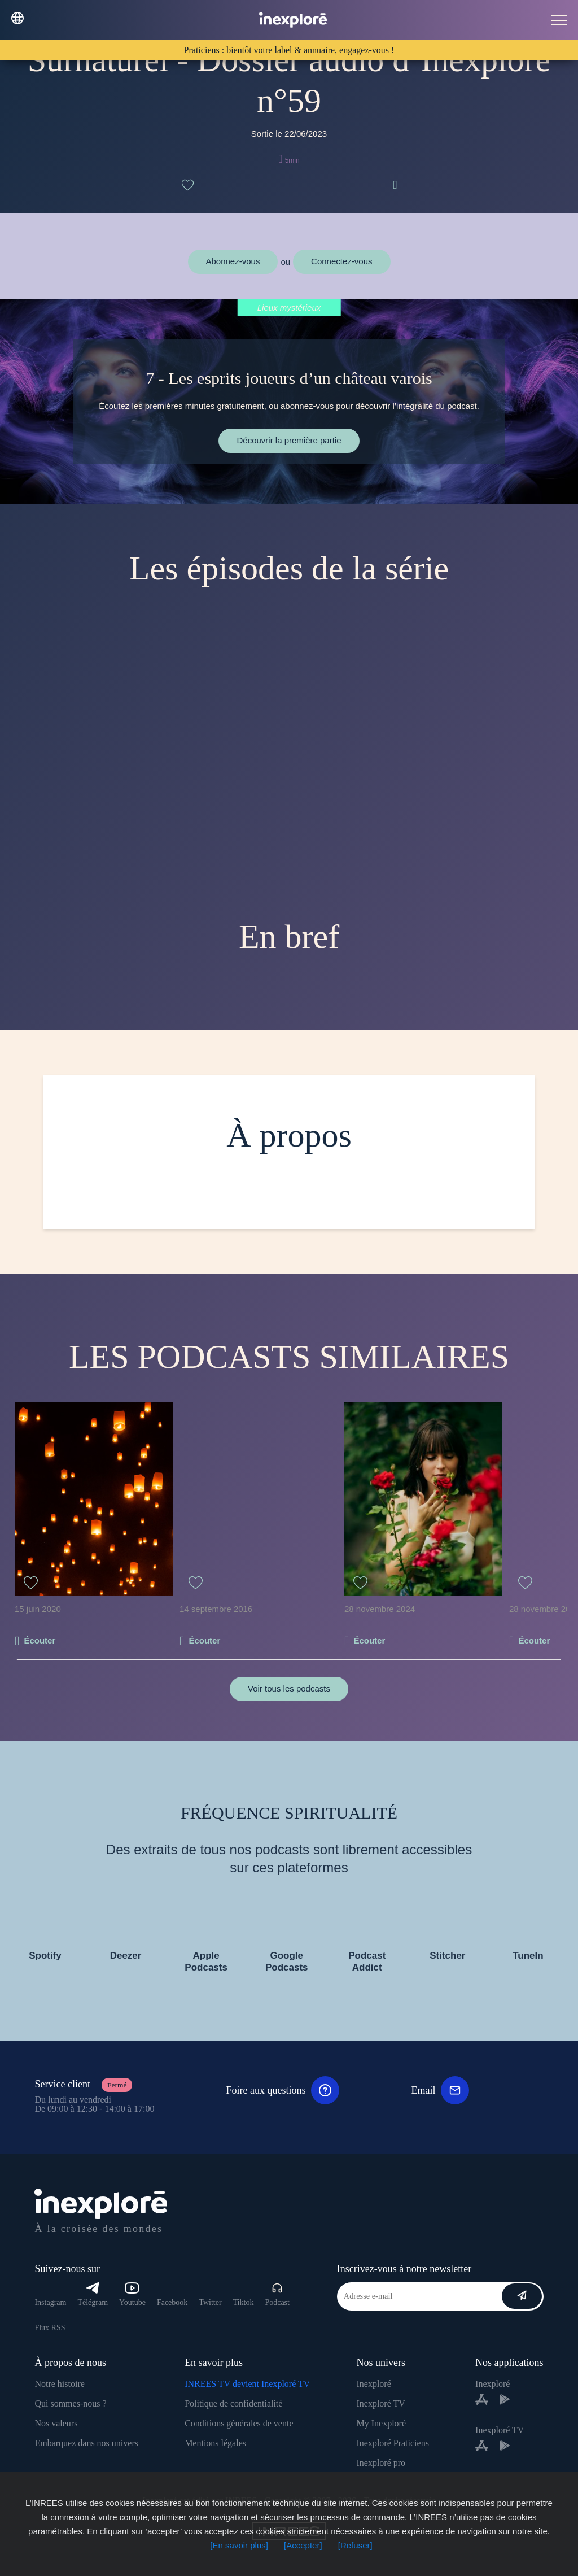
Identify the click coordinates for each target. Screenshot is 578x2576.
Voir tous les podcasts (289, 1688)
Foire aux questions (282, 2090)
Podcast (277, 2294)
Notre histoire (59, 2383)
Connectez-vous (341, 261)
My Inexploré (381, 2423)
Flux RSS (49, 2328)
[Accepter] (303, 2545)
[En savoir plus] (239, 2545)
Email (440, 2090)
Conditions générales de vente (239, 2423)
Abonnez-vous (233, 261)
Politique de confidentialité (233, 2403)
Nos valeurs (55, 2423)
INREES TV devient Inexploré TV (247, 2383)
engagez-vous (365, 50)
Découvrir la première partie (289, 440)
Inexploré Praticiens (392, 2443)
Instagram (50, 2302)
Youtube (132, 2294)
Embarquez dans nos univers (86, 2443)
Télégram (92, 2294)
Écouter (39, 1640)
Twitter (210, 2302)
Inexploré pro (380, 2463)
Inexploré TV (380, 2403)
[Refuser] (355, 2545)
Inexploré (373, 2383)
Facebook (172, 2302)
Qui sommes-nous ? (70, 2403)
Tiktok (243, 2302)
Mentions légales (215, 2443)
